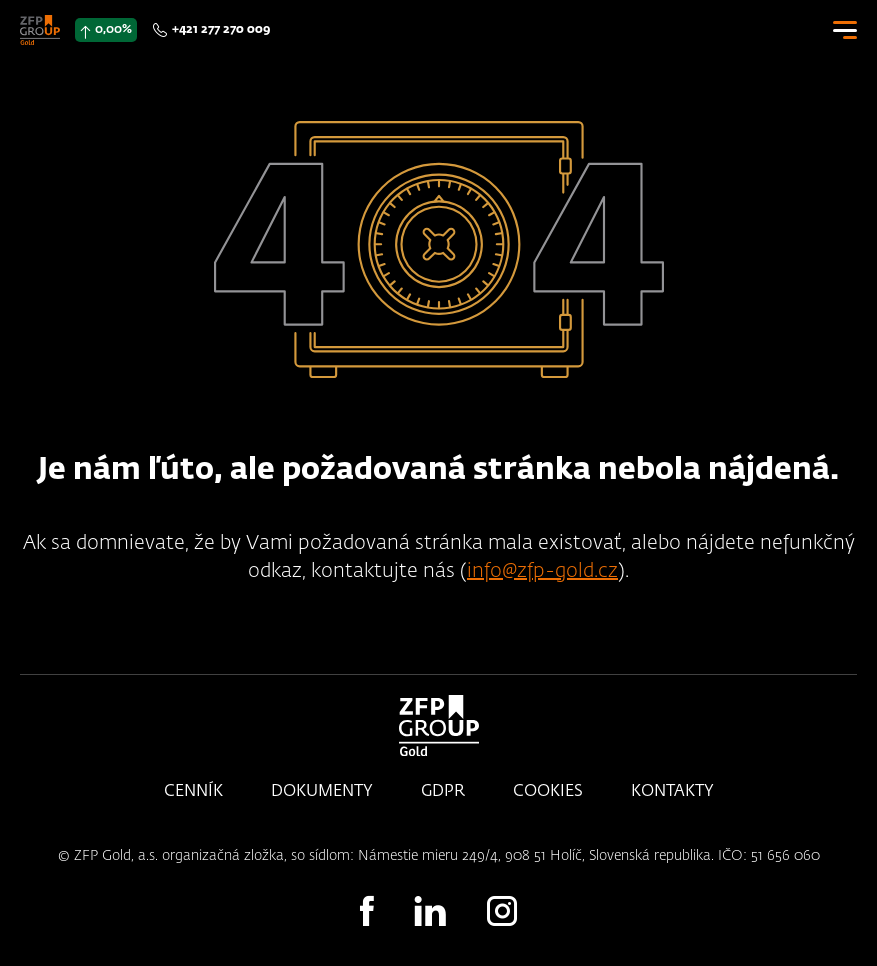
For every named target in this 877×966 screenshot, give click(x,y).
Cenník (193, 792)
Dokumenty (322, 792)
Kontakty (672, 792)
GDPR (443, 792)
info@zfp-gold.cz (542, 571)
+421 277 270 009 (221, 30)
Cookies (548, 792)
